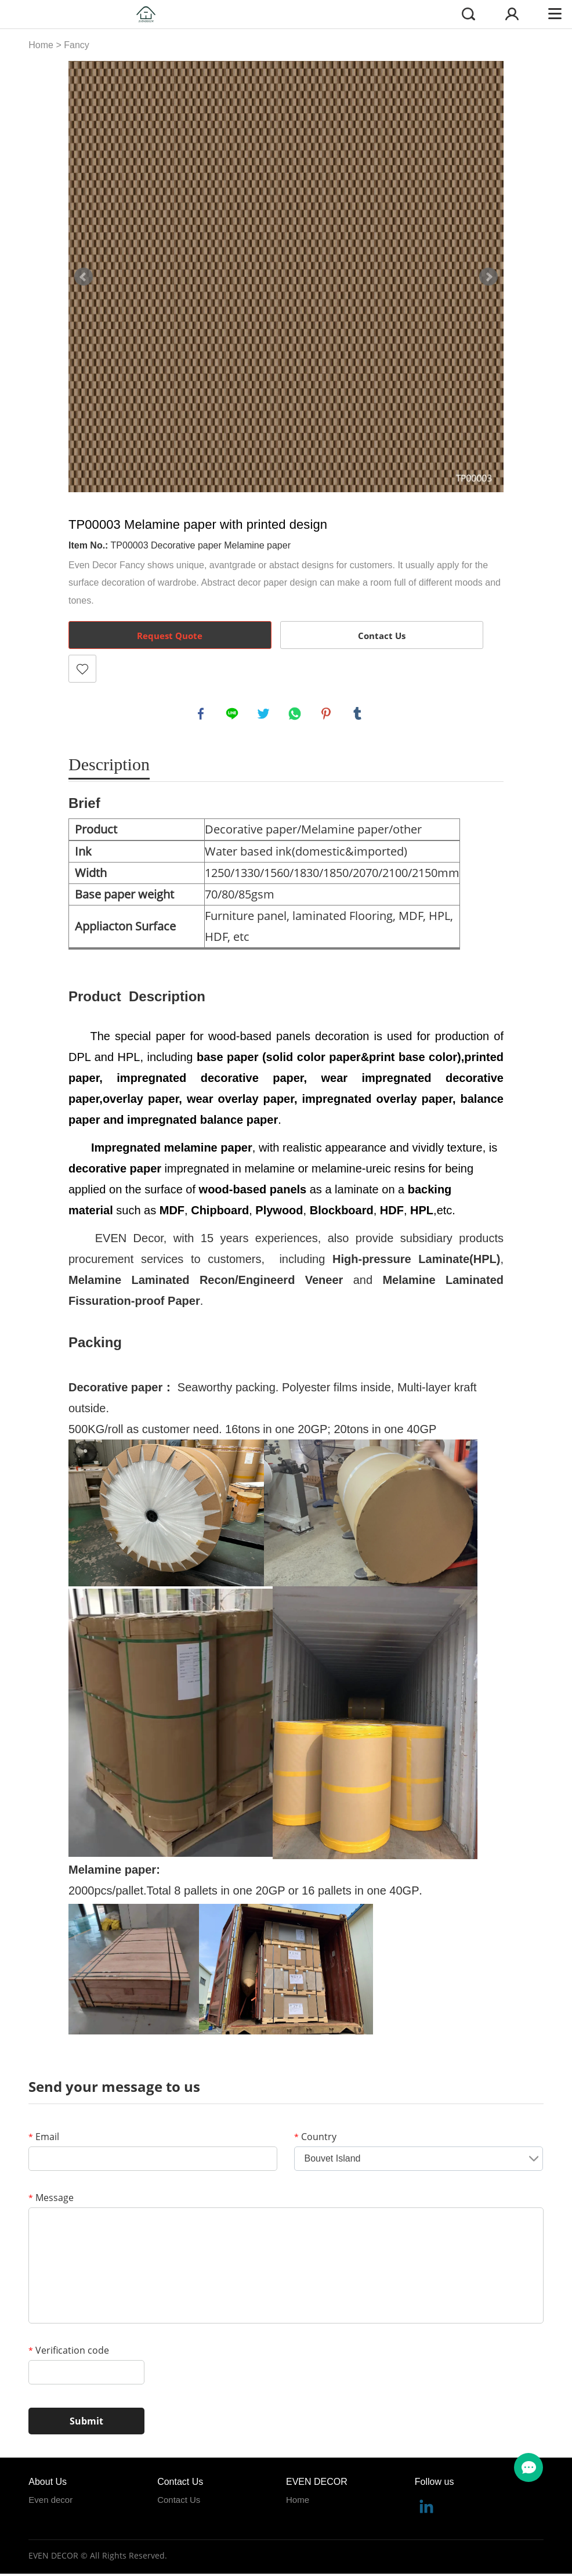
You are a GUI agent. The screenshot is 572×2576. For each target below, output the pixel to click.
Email (43, 2138)
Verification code (68, 2352)
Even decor (50, 2501)
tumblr (358, 714)
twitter (264, 714)
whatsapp (296, 714)
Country (315, 2138)
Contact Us (382, 635)
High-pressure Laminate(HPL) (416, 1260)
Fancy (76, 45)
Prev (83, 277)
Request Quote (169, 635)
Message (51, 2199)
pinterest (327, 714)
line (233, 714)
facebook (202, 714)
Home (40, 45)
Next (488, 277)
